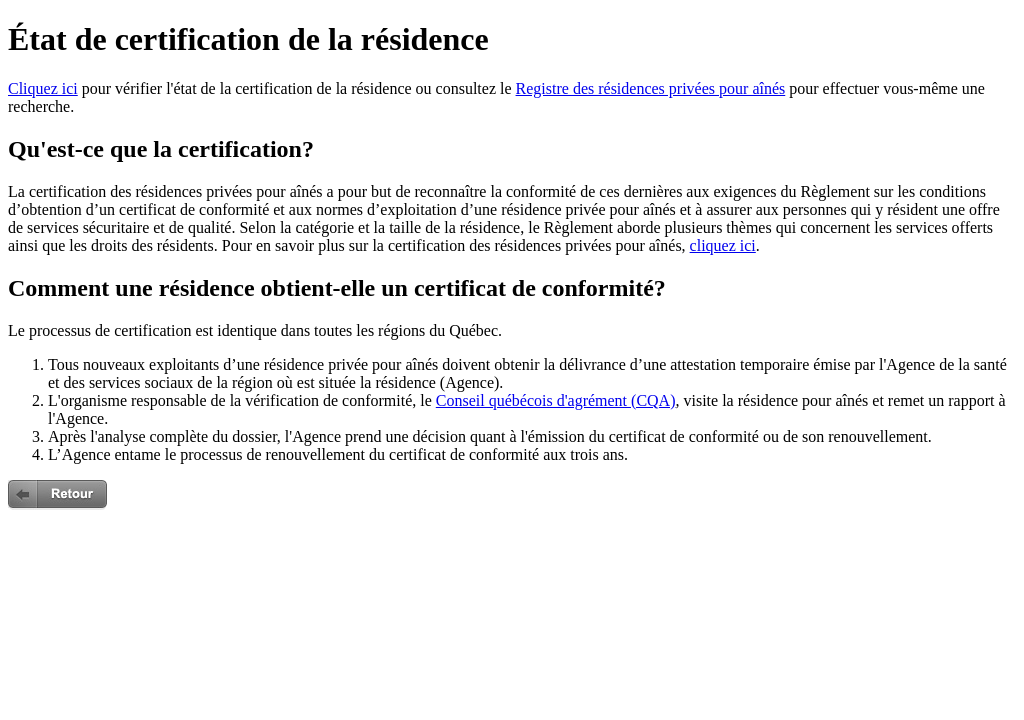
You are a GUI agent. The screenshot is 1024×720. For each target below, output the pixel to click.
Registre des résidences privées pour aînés (651, 88)
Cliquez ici (43, 88)
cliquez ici (723, 245)
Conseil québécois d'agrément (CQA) (556, 400)
